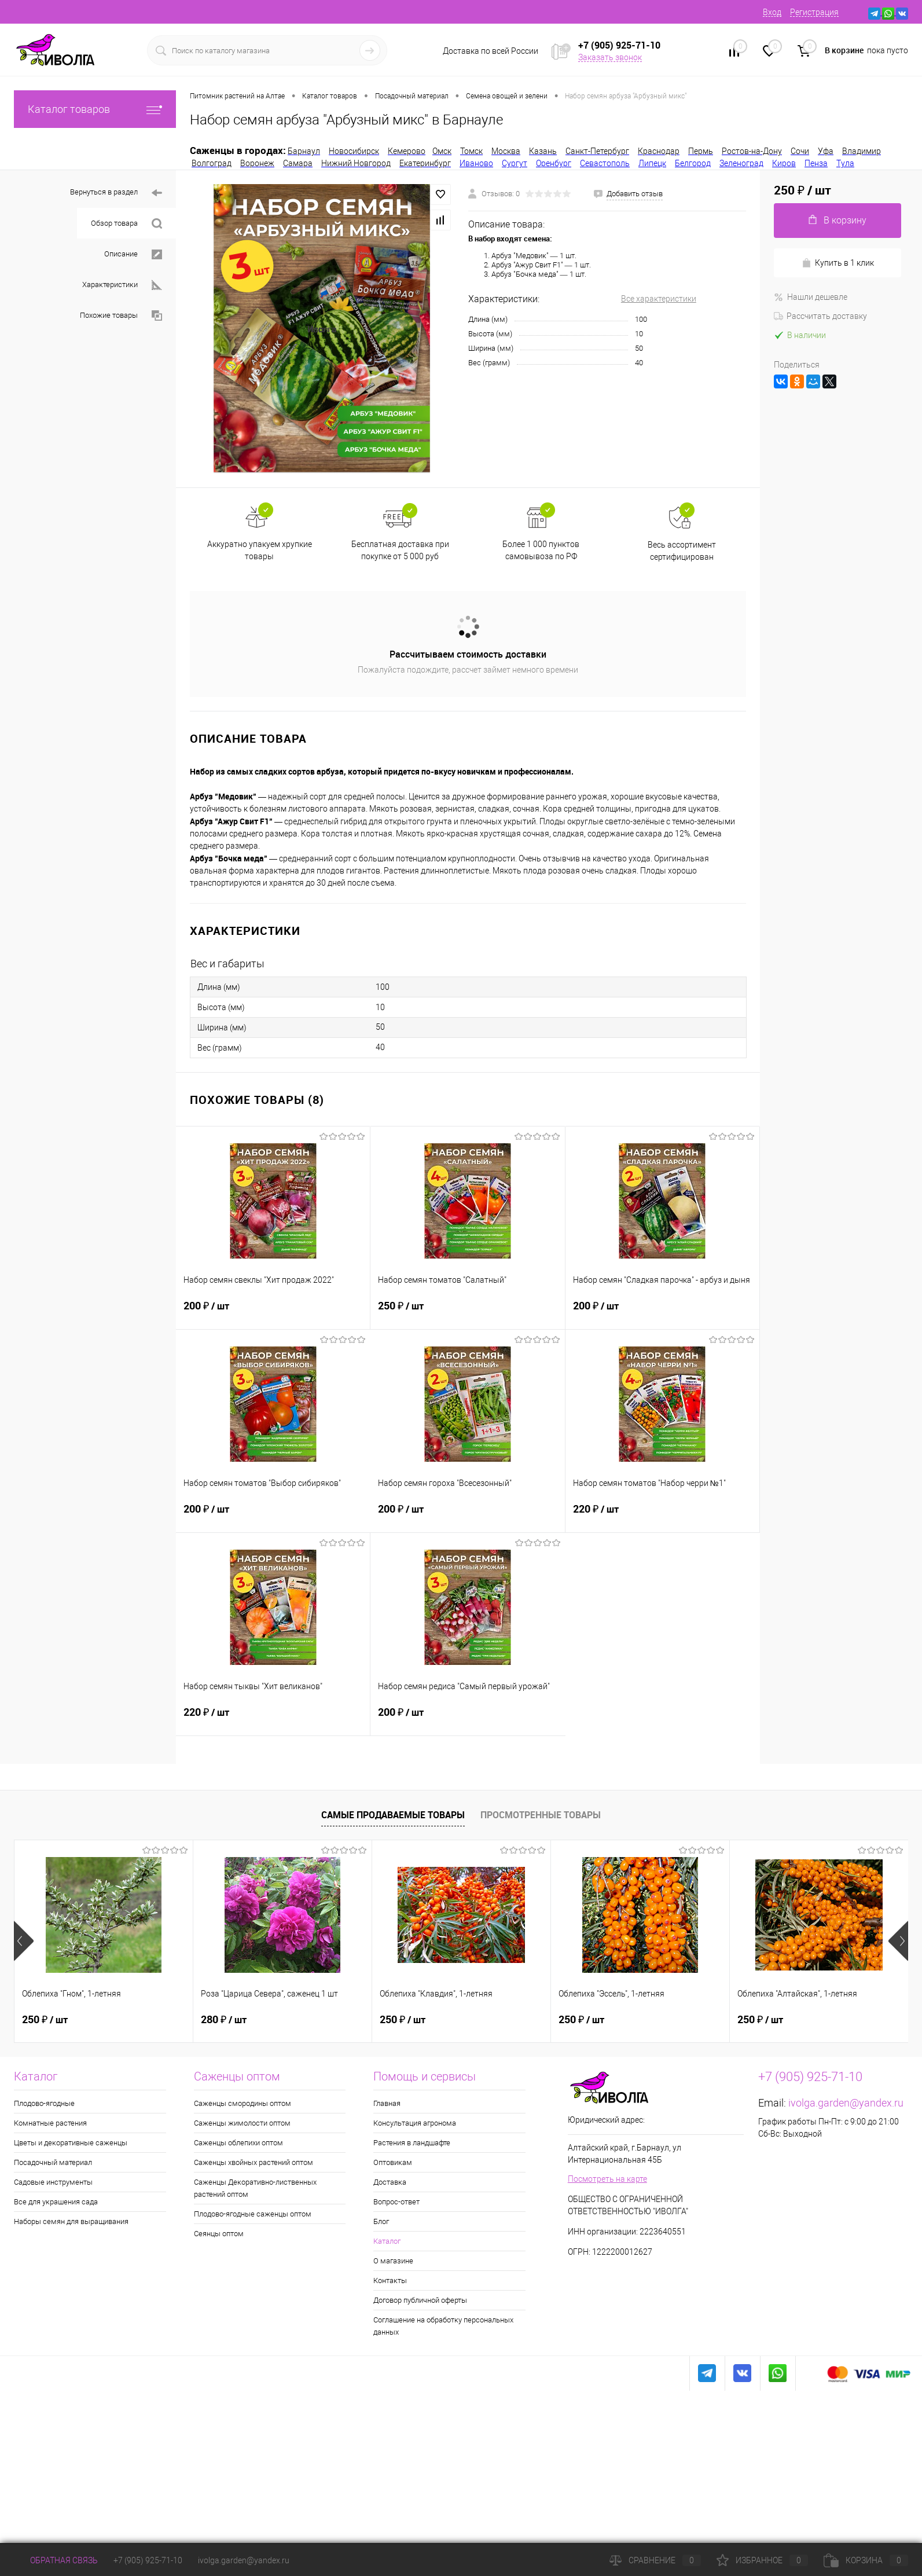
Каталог (387, 2241)
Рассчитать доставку (820, 316)
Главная (387, 2103)
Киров (784, 163)
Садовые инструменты (53, 2182)
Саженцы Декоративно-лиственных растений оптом (255, 2188)
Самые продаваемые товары (393, 1814)
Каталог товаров (95, 109)
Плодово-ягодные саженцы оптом (252, 2214)
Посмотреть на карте (607, 2179)
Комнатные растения (50, 2123)
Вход (772, 12)
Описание (133, 254)
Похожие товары (121, 315)
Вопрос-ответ (396, 2201)
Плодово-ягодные (44, 2103)
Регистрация (814, 12)
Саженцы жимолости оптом (242, 2123)
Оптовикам (392, 2162)
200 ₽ (272, 1311)
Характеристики (122, 285)
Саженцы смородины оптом (242, 2103)
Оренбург (553, 163)
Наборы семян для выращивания (71, 2221)
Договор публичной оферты (420, 2300)
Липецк (652, 163)
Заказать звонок (610, 57)
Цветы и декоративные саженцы (70, 2142)
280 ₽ (224, 2019)
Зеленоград (741, 163)
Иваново (476, 163)
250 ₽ (467, 1311)
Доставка (389, 2182)
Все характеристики (658, 298)
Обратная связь (56, 2560)
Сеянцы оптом (219, 2233)
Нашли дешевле (810, 297)
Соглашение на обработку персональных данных (443, 2326)
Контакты (390, 2280)
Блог (381, 2221)
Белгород (693, 163)
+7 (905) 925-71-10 (147, 2560)
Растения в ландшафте (411, 2142)
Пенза (816, 163)
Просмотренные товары (540, 1814)
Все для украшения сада (56, 2201)
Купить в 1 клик (838, 263)
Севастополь (605, 163)
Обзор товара (126, 223)
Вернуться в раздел (116, 193)
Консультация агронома (414, 2123)
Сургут (514, 163)
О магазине (393, 2260)
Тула (845, 163)
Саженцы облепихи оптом (238, 2142)
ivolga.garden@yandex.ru (845, 2103)
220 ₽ (662, 1515)
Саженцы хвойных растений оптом (253, 2162)
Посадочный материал (53, 2162)
